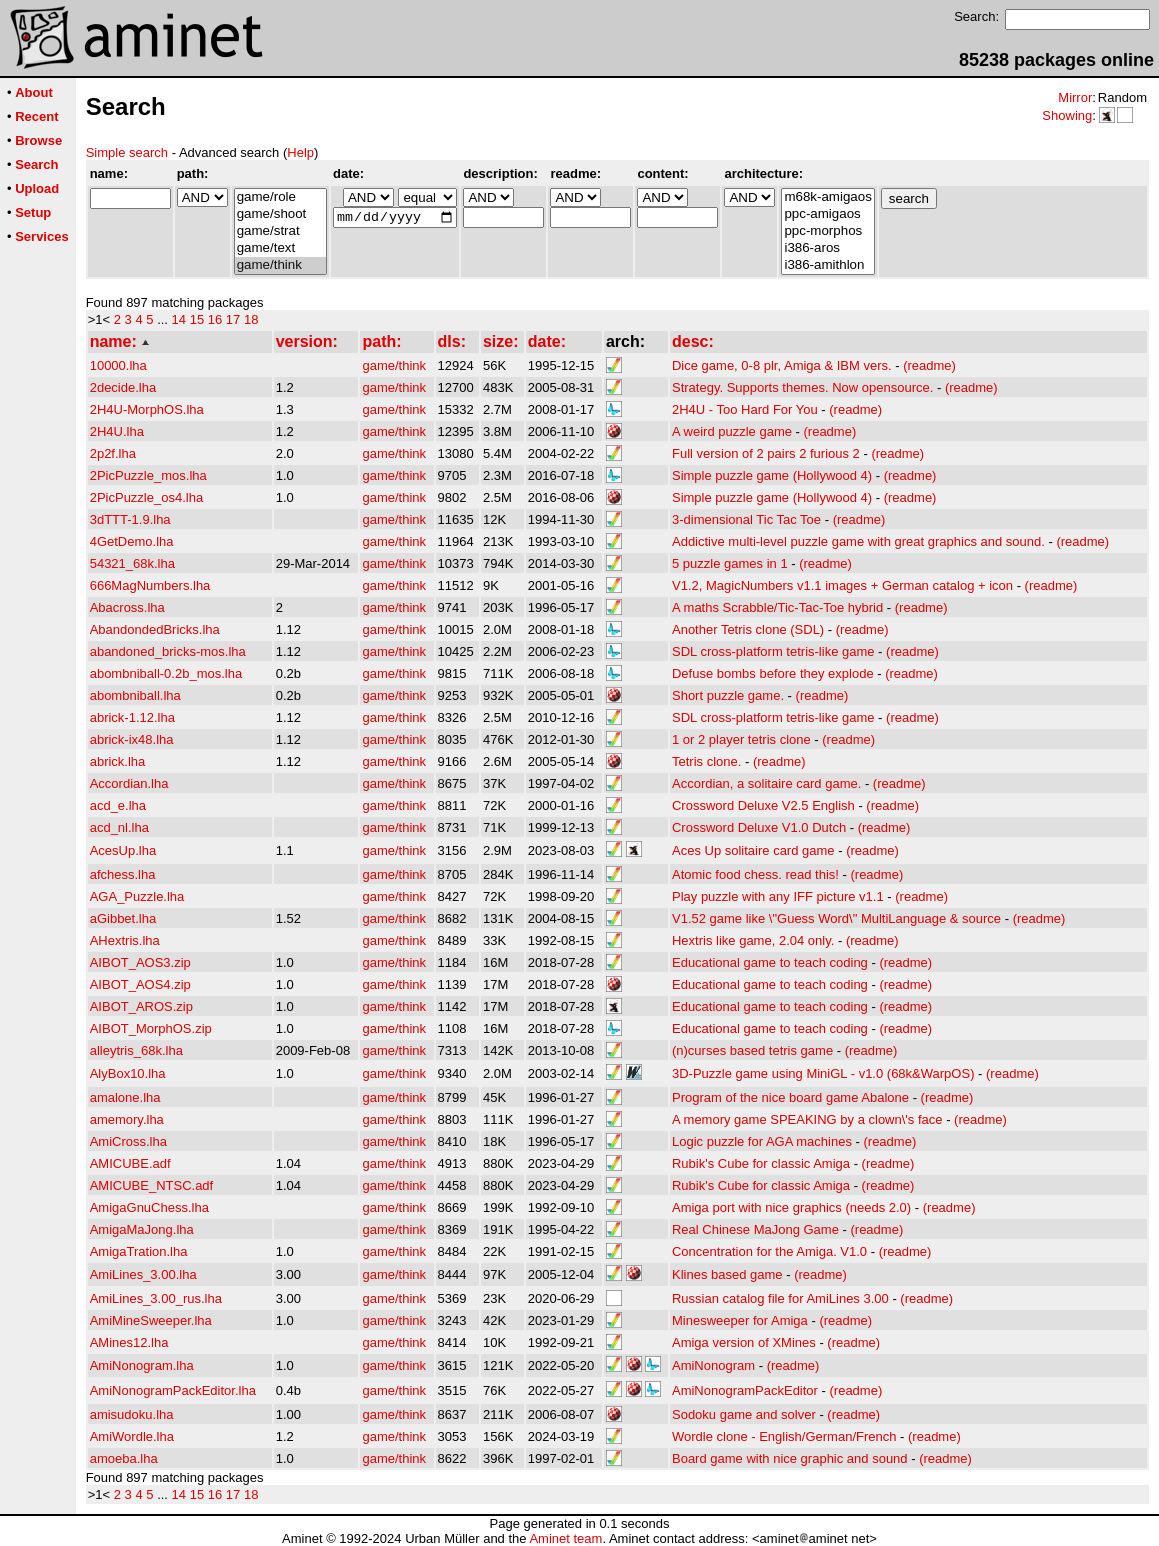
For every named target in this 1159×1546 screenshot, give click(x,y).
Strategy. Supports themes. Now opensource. (802, 387)
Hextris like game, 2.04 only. (753, 940)
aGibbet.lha (123, 918)
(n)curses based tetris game (752, 1050)
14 (179, 319)
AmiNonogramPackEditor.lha (173, 1390)
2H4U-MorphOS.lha (147, 409)
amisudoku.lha (132, 1414)
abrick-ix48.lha (132, 739)
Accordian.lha (129, 783)
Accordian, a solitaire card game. (766, 783)
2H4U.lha (117, 431)
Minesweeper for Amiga (740, 1320)
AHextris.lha (125, 940)
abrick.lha (118, 761)
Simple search (127, 152)
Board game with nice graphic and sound (790, 1458)
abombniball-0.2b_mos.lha (166, 673)
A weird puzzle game (732, 431)
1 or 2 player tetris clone (741, 739)
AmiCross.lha (128, 1141)
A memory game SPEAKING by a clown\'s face (807, 1119)
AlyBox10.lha (128, 1073)
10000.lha (118, 365)
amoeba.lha (124, 1458)
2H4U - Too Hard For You (745, 409)
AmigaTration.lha (139, 1251)
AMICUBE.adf (130, 1163)
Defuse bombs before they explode (773, 673)
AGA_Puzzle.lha (137, 896)
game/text (280, 248)
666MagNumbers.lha (150, 585)
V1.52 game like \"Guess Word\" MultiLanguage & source (836, 918)
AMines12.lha (129, 1342)
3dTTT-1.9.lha (130, 519)
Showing (1067, 115)
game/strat (280, 231)
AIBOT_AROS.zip (141, 1006)
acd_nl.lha (119, 827)
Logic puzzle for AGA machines (762, 1141)
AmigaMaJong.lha (142, 1229)
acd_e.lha (118, 805)
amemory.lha (127, 1119)
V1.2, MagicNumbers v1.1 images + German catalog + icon (842, 585)
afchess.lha (123, 874)
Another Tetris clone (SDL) (748, 629)
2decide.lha (123, 387)
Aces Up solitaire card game (753, 850)
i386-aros (827, 248)
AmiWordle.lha (132, 1436)
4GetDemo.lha (132, 541)
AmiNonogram (713, 1365)
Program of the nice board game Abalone (790, 1097)
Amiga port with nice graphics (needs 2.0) (791, 1207)
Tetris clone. (706, 761)
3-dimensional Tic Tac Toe (746, 519)
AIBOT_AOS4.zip (140, 984)
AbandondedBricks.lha (155, 629)
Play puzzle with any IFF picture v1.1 (778, 896)
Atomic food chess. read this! (755, 874)
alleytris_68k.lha (136, 1050)
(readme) (929, 365)
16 (215, 319)
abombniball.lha (135, 695)
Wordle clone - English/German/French (784, 1436)
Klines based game (727, 1274)
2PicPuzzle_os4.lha (146, 497)
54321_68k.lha (132, 563)
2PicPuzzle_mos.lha (148, 475)
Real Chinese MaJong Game (755, 1229)
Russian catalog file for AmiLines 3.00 (780, 1298)
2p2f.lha (113, 453)
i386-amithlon (827, 265)
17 (233, 319)
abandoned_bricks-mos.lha (168, 651)
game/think (280, 265)
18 (251, 319)
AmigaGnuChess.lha (149, 1207)
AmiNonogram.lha (142, 1365)
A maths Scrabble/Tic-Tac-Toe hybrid (777, 607)
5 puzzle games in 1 (730, 563)
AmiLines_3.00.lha (143, 1274)
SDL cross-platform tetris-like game (773, 651)
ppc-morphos (827, 231)
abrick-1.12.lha (132, 717)
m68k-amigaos (827, 197)
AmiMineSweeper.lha (151, 1320)
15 (197, 319)
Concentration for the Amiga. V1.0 (769, 1251)
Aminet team (565, 1538)
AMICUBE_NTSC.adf (152, 1185)
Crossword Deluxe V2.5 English (763, 805)
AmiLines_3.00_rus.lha (156, 1298)
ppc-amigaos (827, 214)
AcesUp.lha (123, 850)
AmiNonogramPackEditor (745, 1390)
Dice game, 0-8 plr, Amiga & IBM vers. (782, 365)
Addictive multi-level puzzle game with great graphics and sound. (858, 541)
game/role (280, 197)
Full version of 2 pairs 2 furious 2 (766, 453)
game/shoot (280, 214)
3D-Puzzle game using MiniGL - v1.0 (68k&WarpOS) (823, 1073)
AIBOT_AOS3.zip (140, 962)
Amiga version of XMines (744, 1342)
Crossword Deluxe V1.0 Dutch (759, 827)
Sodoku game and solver (744, 1414)
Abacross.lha (127, 607)
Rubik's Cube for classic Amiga (761, 1163)
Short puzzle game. (728, 695)
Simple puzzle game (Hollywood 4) (772, 475)
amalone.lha (125, 1097)
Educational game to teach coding (770, 962)
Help (300, 152)
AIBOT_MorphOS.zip (151, 1028)
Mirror (1075, 97)
